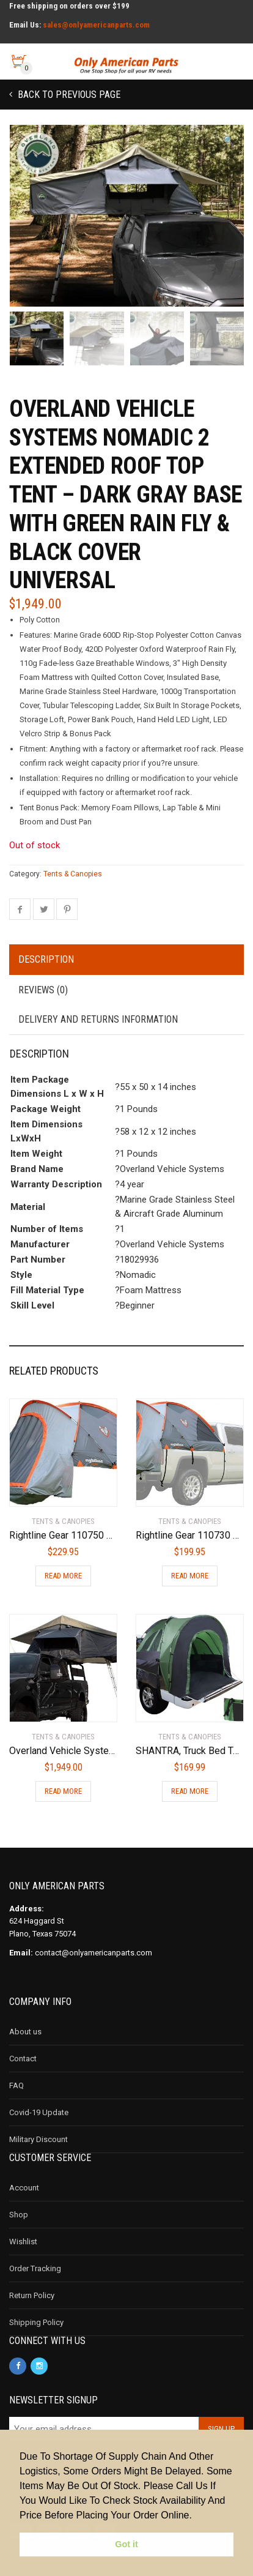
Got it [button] (126, 2544)
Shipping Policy (36, 2327)
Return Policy (31, 2300)
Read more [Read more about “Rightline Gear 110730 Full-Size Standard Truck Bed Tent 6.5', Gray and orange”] (189, 1581)
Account (24, 2193)
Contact (23, 2064)
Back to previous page (67, 94)
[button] (229, 141)
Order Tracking (35, 2274)
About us (25, 2037)
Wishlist (23, 2247)
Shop (18, 2220)
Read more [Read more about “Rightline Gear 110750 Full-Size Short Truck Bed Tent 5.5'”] (63, 1581)
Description (46, 965)
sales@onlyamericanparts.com (96, 24)
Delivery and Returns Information (98, 1025)
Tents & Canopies (72, 879)
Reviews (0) (43, 995)
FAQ (16, 2091)
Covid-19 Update (38, 2117)
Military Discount (38, 2144)
